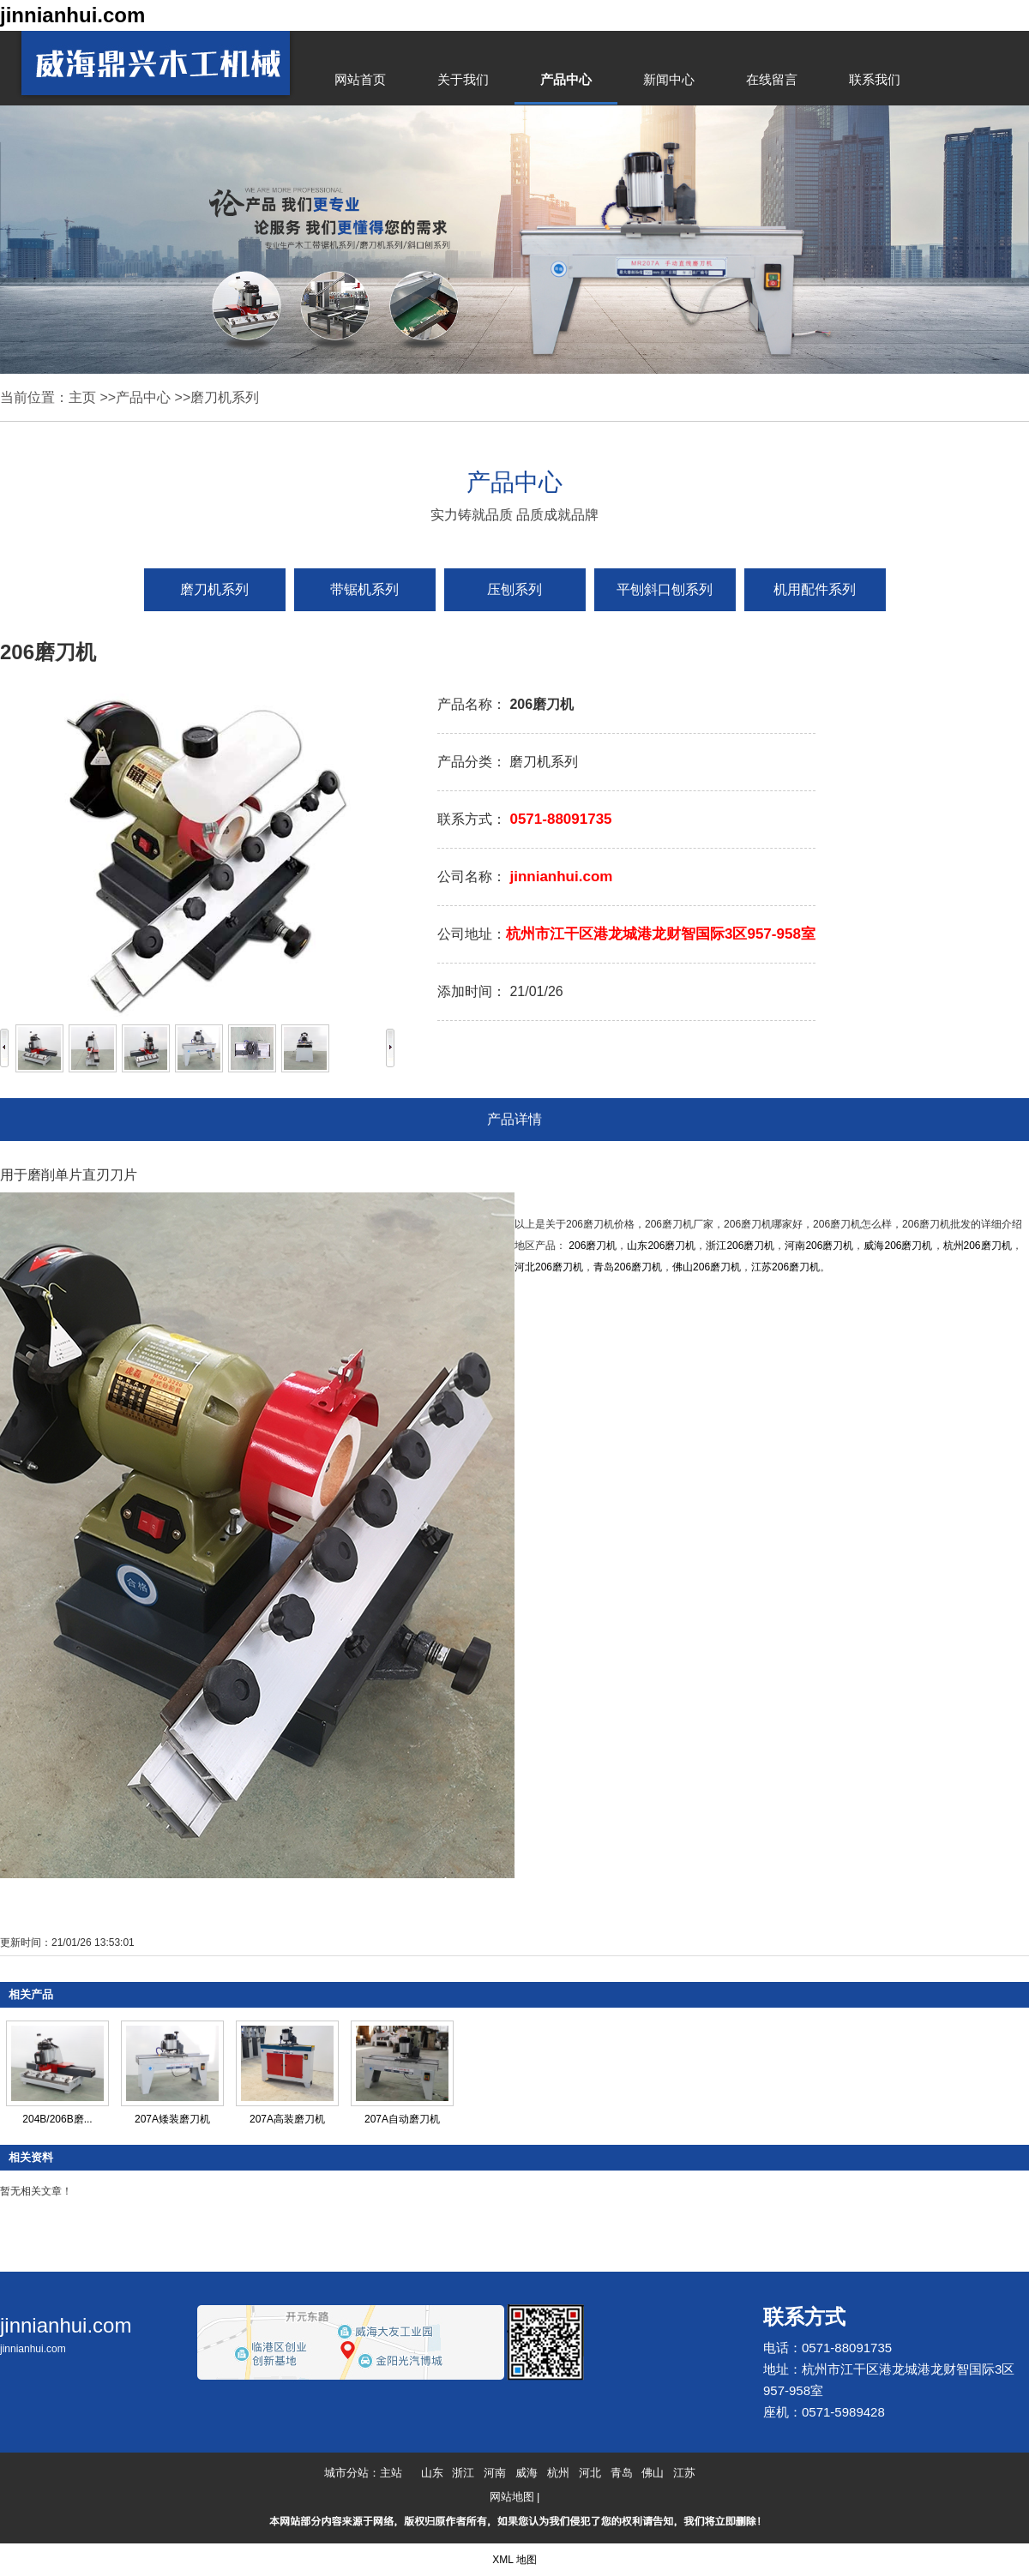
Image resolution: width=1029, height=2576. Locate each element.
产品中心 (143, 397)
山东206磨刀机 (661, 1246)
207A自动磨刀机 (402, 2119)
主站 (391, 2472)
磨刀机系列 (224, 397)
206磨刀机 (593, 1246)
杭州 (558, 2472)
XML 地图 (514, 2560)
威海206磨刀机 (898, 1246)
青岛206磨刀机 (627, 1267)
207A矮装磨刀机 (172, 2119)
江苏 (684, 2472)
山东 (432, 2472)
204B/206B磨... (57, 2119)
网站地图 (512, 2496)
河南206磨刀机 (819, 1246)
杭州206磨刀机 (977, 1246)
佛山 (652, 2472)
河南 (495, 2472)
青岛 (622, 2472)
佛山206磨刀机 (706, 1267)
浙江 (463, 2472)
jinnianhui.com (72, 15)
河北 (590, 2472)
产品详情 (514, 1119)
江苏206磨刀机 (785, 1267)
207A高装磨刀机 (287, 2119)
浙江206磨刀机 (740, 1246)
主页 (82, 397)
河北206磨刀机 (548, 1267)
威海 (526, 2472)
